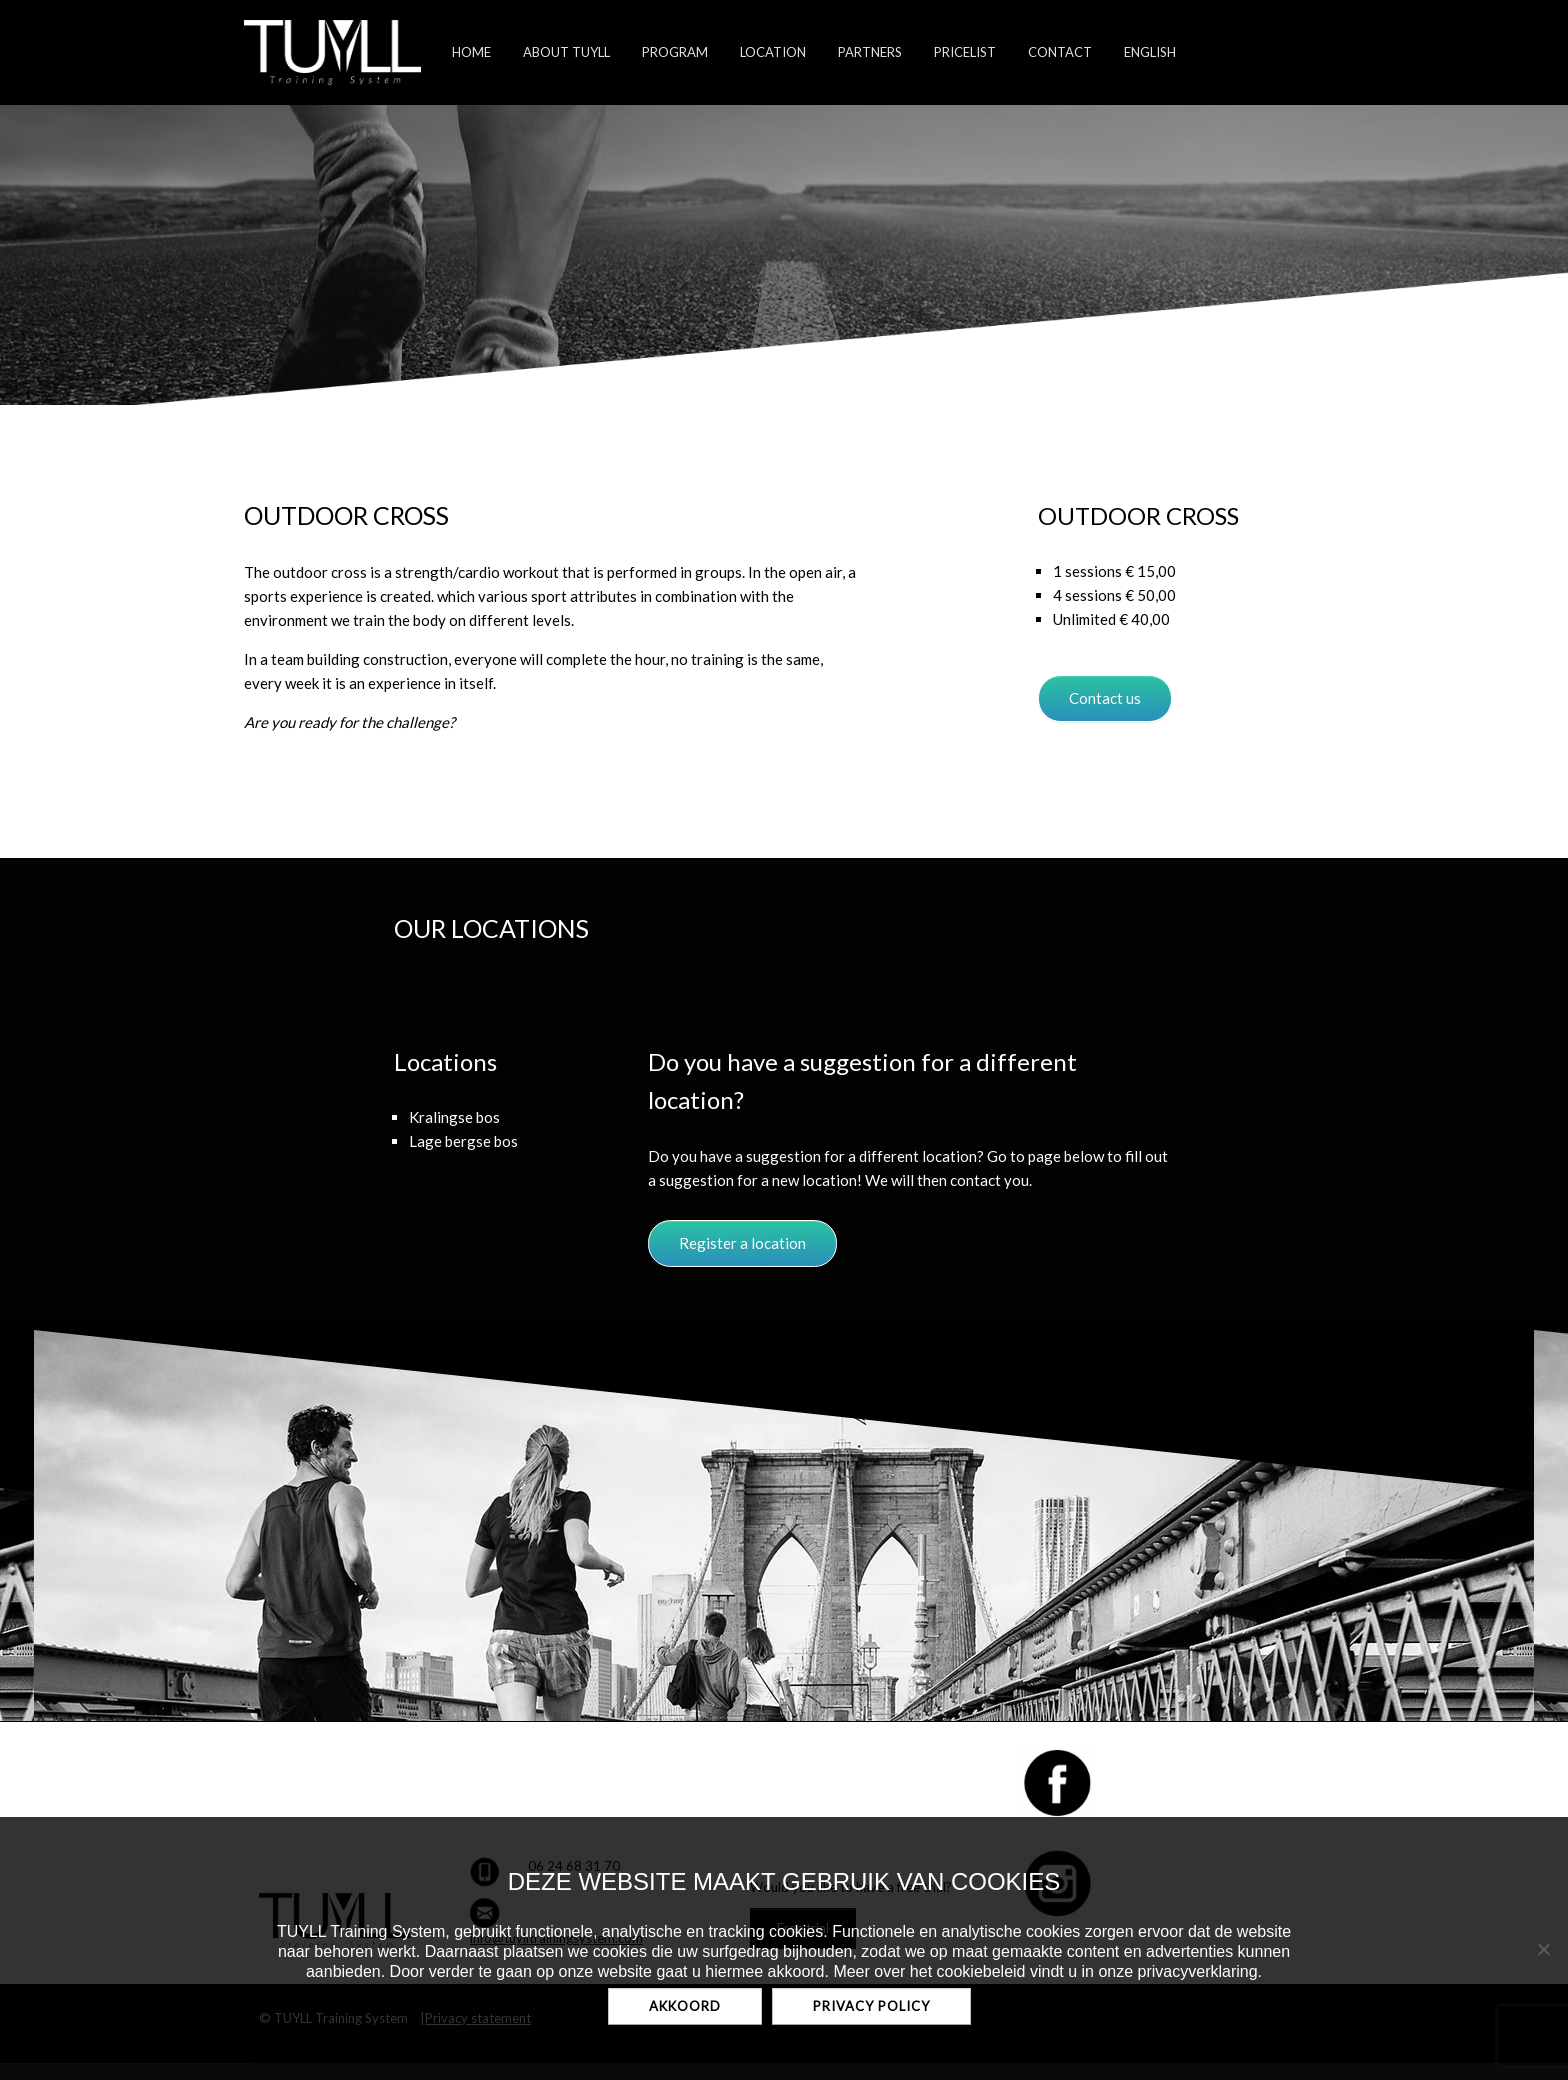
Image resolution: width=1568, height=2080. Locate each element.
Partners (870, 52)
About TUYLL (566, 52)
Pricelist (965, 52)
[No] (1543, 1949)
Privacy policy (871, 2006)
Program (675, 52)
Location (773, 52)
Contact (1060, 52)
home (471, 52)
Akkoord (685, 2006)
